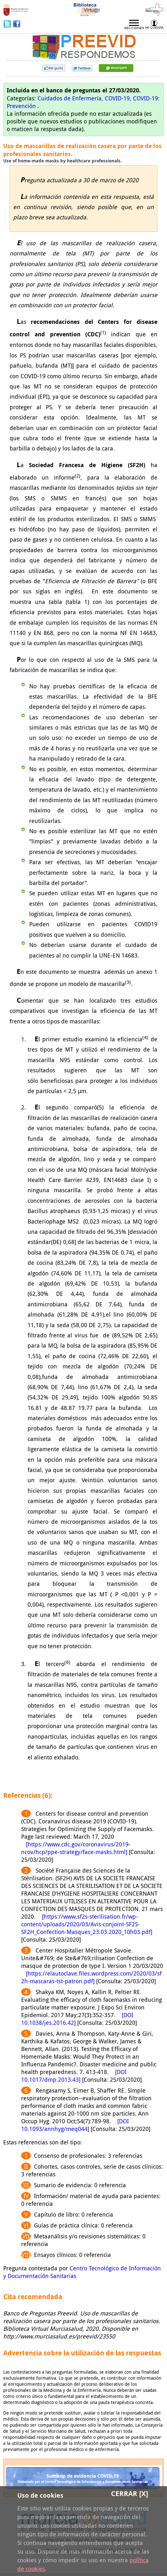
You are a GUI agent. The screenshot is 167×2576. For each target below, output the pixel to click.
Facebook (17, 23)
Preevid (24, 43)
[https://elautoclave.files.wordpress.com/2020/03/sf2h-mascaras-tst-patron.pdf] (91, 1977)
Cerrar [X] (129, 2493)
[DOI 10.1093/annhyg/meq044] (75, 2125)
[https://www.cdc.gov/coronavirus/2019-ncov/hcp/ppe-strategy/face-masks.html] (75, 1848)
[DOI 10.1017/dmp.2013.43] (74, 2075)
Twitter (8, 23)
